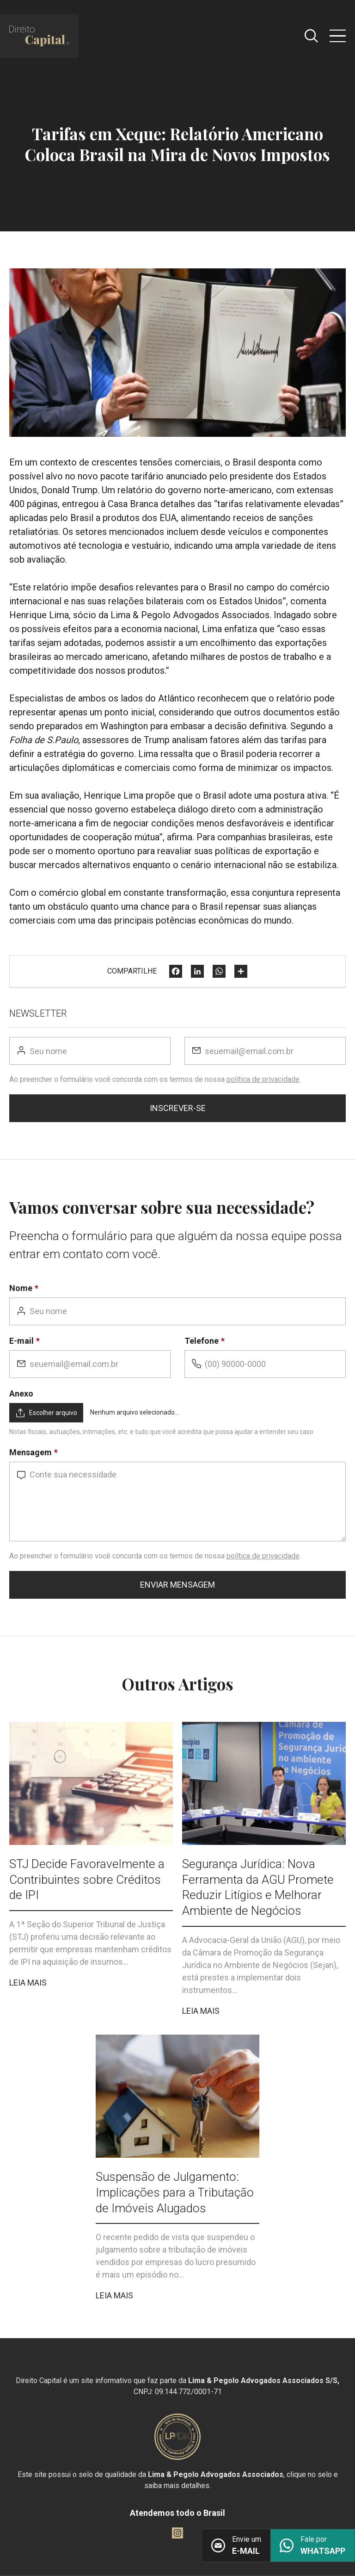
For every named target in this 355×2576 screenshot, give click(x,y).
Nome (20, 1288)
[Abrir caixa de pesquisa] (311, 36)
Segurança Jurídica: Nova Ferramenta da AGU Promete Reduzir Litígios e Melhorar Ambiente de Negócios (258, 1887)
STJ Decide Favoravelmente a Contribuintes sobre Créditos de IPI (87, 1879)
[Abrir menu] (338, 36)
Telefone (201, 1341)
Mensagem (30, 1452)
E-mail (21, 1341)
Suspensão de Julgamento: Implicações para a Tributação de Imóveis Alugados (175, 2192)
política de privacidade (263, 1079)
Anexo (21, 1393)
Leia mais (28, 1982)
